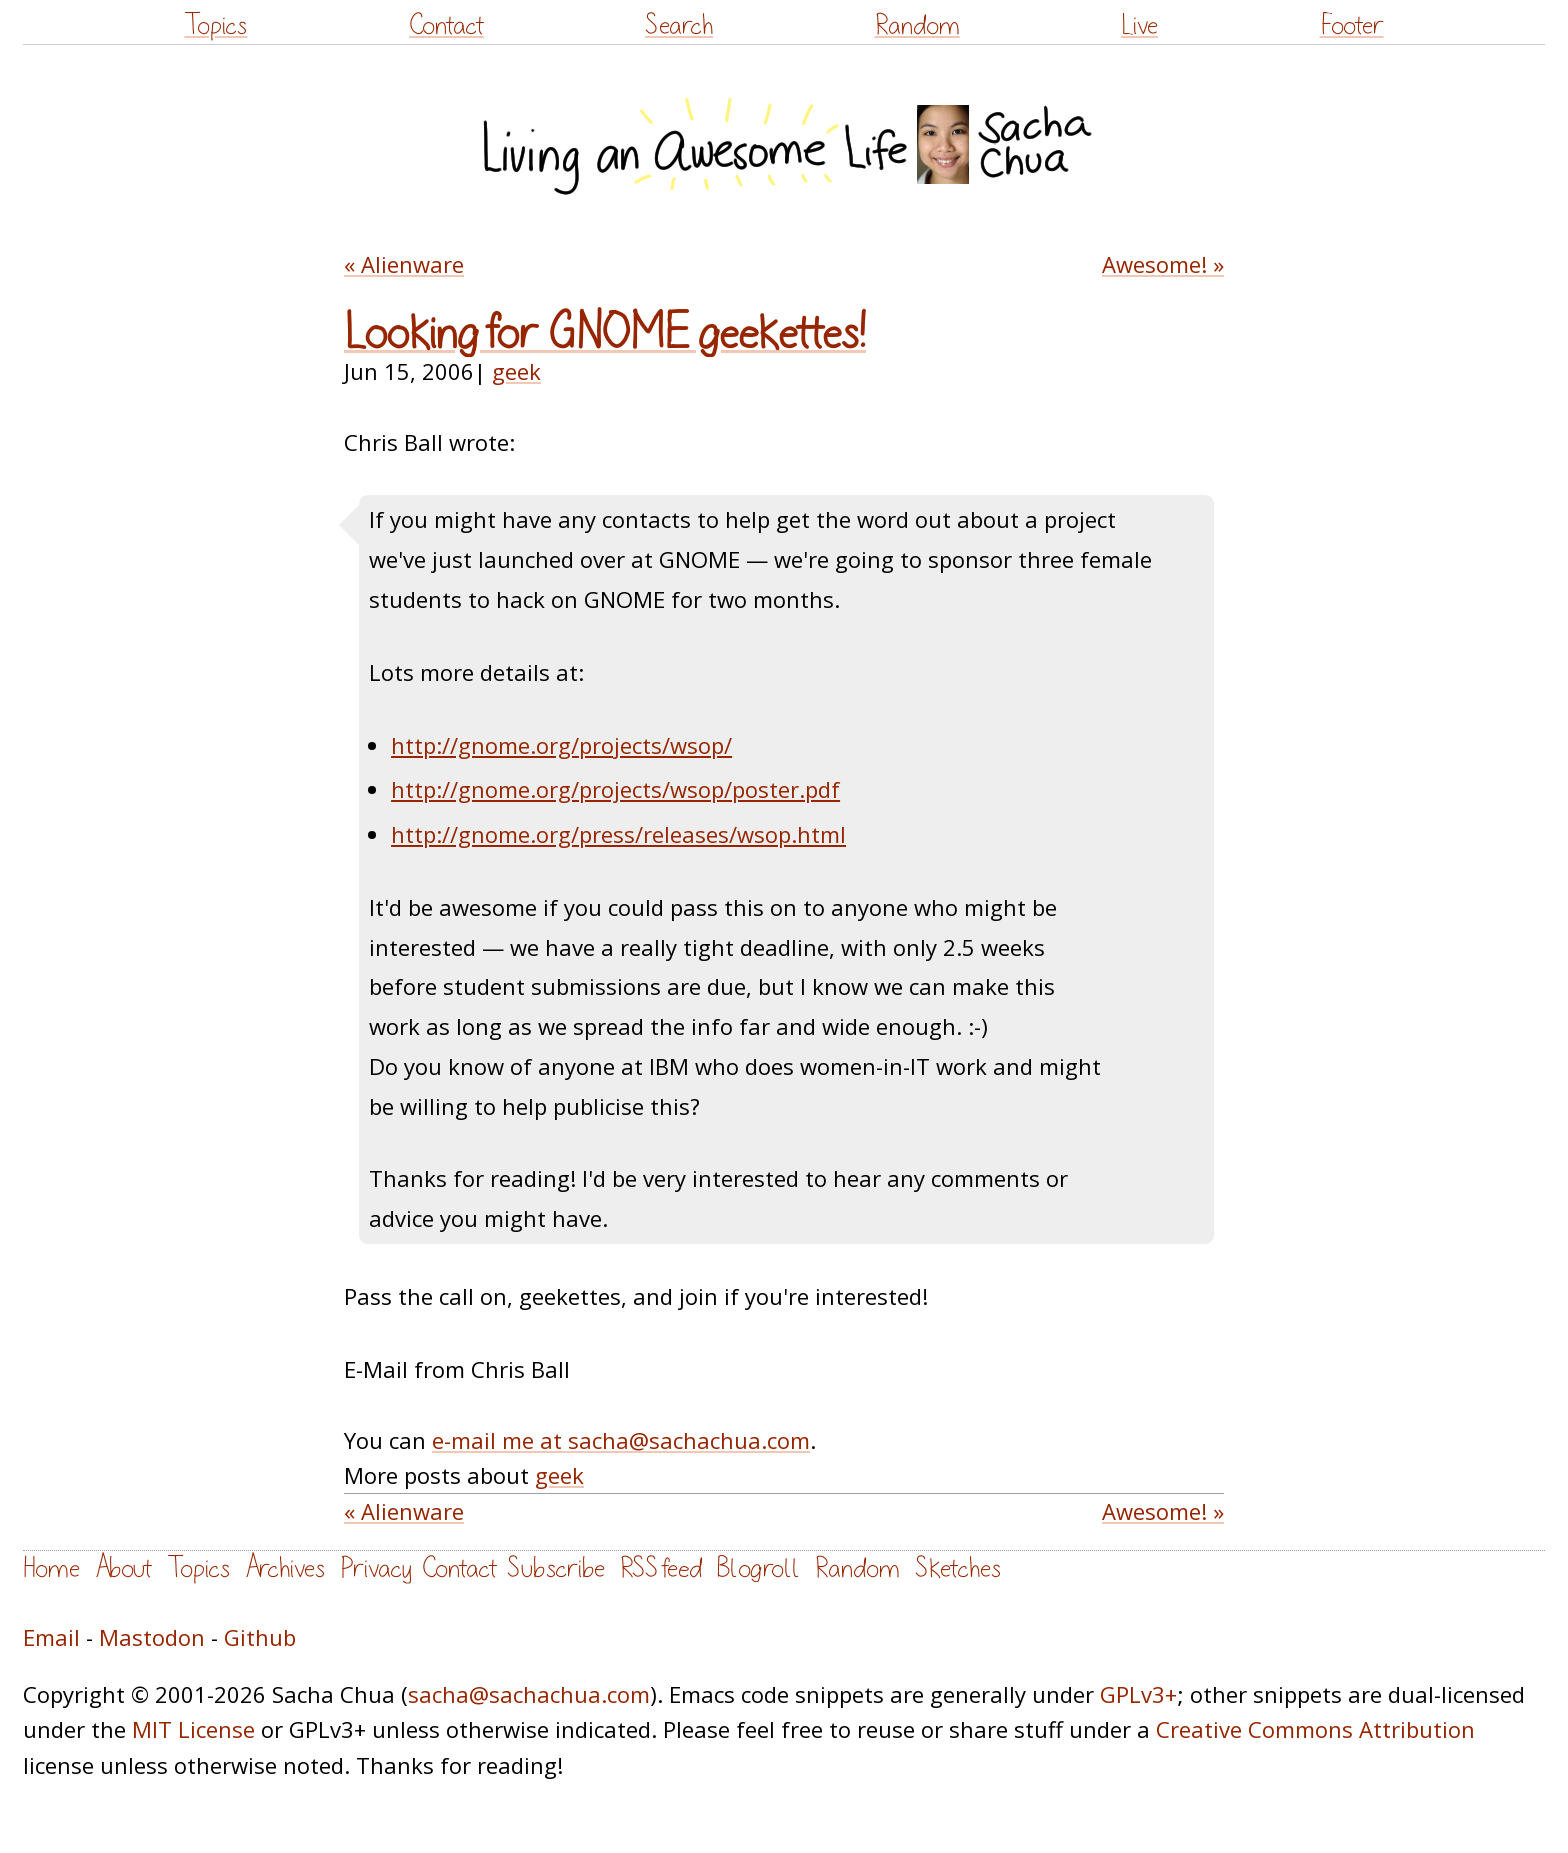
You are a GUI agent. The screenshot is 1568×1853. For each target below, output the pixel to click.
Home (51, 1568)
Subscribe (556, 1568)
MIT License (193, 1729)
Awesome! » (1163, 264)
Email (51, 1637)
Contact (446, 25)
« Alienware (404, 264)
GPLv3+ (1138, 1694)
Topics (215, 25)
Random (917, 25)
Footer (1352, 25)
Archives (285, 1568)
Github (260, 1637)
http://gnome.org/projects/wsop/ (561, 745)
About (123, 1568)
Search (679, 25)
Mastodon (152, 1637)
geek (516, 371)
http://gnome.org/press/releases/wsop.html (618, 834)
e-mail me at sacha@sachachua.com (621, 1440)
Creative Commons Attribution (1315, 1729)
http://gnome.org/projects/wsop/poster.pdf (615, 789)
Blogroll (758, 1568)
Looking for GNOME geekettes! (605, 334)
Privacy (376, 1568)
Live (1139, 25)
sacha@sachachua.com (529, 1694)
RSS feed (661, 1568)
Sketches (958, 1568)
